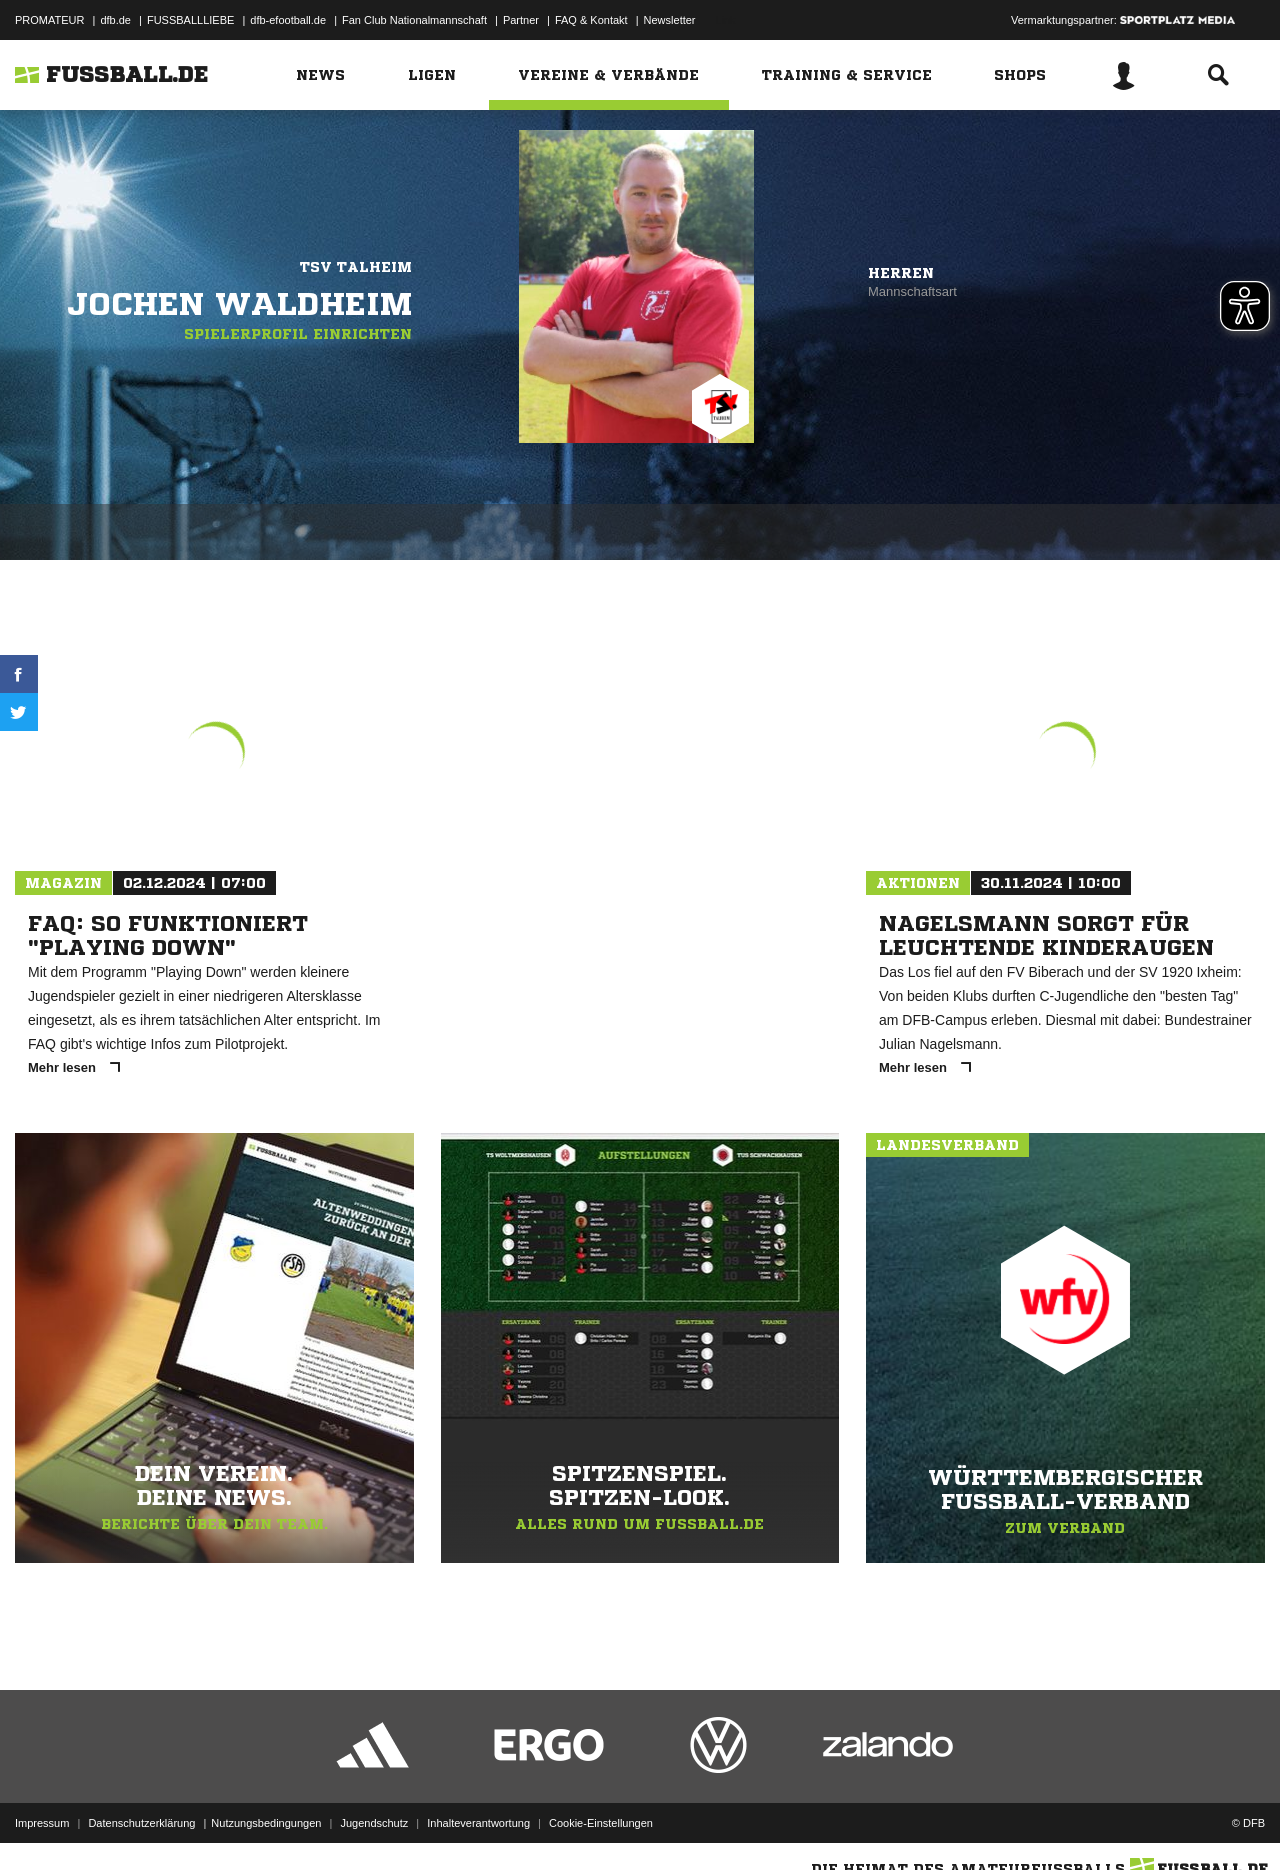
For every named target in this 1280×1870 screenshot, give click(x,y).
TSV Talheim (356, 267)
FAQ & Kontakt (591, 20)
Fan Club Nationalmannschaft (414, 20)
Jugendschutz (374, 1823)
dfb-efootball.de (288, 20)
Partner (521, 20)
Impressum (42, 1823)
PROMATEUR (49, 20)
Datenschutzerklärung (141, 1823)
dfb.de (115, 20)
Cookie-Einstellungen (601, 1823)
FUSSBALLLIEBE (190, 20)
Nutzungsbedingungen (266, 1823)
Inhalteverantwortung (478, 1823)
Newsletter (670, 20)
